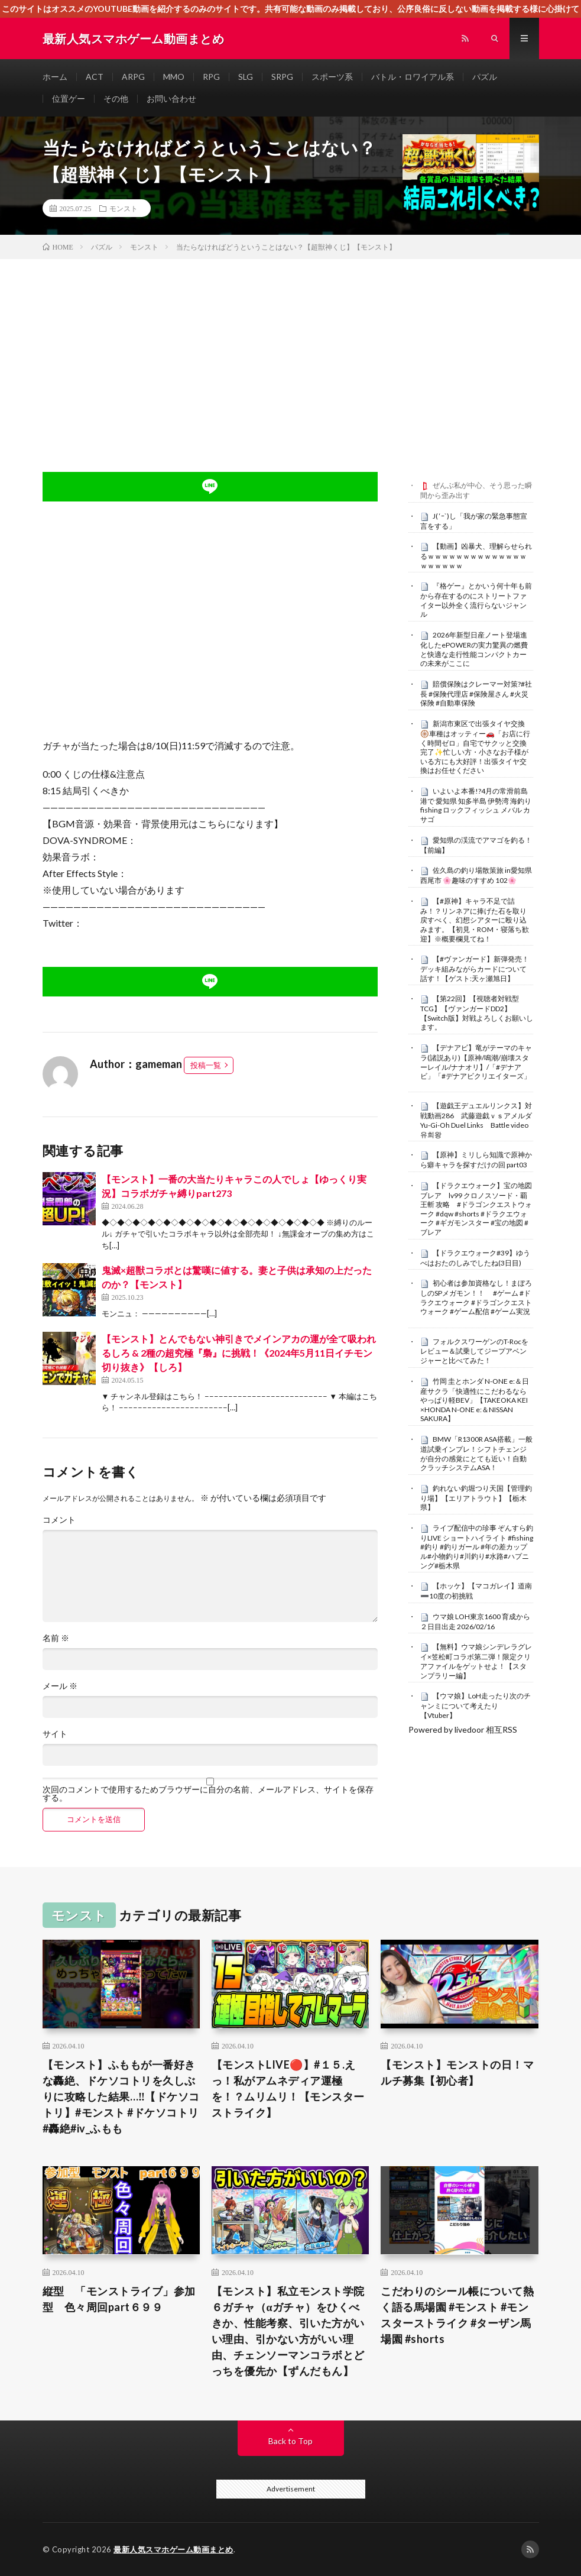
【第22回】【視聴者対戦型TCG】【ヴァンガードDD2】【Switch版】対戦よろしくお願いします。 (476, 1012)
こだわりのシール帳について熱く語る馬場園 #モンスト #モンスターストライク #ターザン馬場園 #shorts (457, 2314)
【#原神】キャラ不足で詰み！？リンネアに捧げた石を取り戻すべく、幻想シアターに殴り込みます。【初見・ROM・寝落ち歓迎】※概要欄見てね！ (474, 920)
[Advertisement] (290, 348)
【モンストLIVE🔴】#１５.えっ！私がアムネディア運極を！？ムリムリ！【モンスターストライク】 (288, 2088)
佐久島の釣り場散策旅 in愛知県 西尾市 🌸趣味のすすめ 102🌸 (476, 875)
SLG (245, 77)
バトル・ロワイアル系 (412, 77)
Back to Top (290, 2441)
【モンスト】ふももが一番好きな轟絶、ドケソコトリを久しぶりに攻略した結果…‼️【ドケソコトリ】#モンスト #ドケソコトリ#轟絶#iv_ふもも (121, 2096)
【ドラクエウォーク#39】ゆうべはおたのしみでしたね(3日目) (475, 1257)
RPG (211, 77)
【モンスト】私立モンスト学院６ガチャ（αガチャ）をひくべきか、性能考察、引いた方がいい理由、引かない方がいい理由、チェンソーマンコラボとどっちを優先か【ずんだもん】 (288, 2330)
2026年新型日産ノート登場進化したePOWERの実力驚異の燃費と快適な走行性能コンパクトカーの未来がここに (474, 649)
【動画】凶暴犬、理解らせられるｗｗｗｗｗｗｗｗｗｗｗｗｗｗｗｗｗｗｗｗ (476, 556)
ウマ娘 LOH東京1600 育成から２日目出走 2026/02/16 (475, 1621)
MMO (173, 77)
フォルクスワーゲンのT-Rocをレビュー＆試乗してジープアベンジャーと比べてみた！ (474, 1351)
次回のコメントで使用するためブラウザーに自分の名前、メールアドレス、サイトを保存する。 (208, 1793)
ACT (94, 77)
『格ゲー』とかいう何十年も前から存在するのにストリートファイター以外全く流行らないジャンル (476, 600)
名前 (56, 1638)
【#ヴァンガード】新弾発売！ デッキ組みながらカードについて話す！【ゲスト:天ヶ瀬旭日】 (478, 968)
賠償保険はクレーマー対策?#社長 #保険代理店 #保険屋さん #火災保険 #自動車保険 (476, 693)
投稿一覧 (205, 1065)
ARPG (133, 77)
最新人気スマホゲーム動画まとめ (173, 2549)
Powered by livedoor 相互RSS (462, 1729)
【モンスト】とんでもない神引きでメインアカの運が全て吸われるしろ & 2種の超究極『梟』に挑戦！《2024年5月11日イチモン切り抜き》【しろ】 (239, 1353)
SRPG (282, 77)
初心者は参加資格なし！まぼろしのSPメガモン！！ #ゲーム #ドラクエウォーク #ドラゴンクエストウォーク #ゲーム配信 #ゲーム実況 (476, 1297)
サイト (55, 1734)
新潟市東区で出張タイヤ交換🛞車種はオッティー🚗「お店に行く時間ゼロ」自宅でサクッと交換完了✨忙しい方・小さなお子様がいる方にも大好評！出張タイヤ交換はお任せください (475, 747)
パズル (484, 77)
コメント (59, 1520)
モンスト (123, 208)
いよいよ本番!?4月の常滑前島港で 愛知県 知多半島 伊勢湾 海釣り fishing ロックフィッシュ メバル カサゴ (475, 805)
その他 (115, 98)
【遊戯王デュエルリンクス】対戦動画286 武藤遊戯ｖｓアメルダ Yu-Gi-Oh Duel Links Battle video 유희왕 (479, 1119)
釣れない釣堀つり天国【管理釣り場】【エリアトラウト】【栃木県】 (476, 1498)
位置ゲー (68, 98)
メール (60, 1686)
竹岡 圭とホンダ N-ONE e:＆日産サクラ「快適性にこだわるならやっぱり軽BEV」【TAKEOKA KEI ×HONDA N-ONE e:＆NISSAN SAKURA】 (474, 1400)
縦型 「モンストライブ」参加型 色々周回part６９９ (119, 2298)
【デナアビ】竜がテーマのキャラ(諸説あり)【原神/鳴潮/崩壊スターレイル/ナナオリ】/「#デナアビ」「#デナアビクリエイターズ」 (476, 1061)
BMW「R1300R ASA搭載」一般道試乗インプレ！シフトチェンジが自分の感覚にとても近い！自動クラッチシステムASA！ (476, 1453)
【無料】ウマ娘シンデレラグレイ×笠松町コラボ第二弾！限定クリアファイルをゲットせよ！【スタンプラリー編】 (476, 1660)
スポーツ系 (332, 77)
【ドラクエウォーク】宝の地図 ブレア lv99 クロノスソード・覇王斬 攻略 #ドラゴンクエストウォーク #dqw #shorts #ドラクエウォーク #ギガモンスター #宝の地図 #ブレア (479, 1209)
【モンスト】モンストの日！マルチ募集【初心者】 (457, 2072)
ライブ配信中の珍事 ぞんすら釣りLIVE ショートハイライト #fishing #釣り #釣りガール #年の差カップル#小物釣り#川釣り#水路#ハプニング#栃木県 (476, 1546)
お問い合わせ (171, 98)
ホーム (55, 77)
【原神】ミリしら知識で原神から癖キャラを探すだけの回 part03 (476, 1159)
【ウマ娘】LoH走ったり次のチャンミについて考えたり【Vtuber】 (475, 1705)
